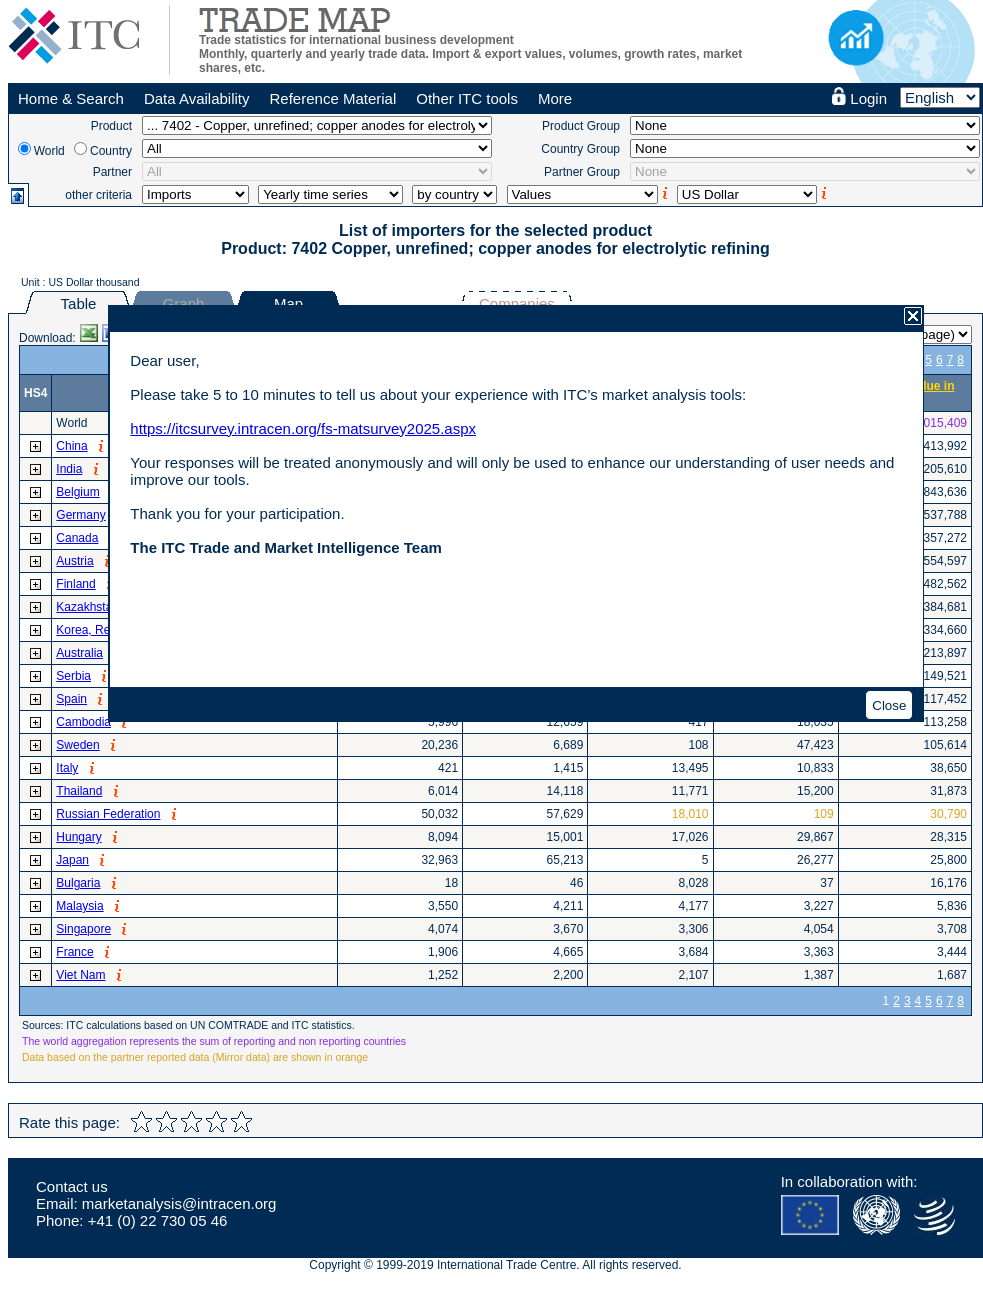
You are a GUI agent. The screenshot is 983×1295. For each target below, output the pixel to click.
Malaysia (79, 906)
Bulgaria (78, 883)
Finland (75, 584)
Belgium (77, 492)
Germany (80, 515)
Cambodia (83, 722)
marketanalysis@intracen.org (179, 1203)
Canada (77, 538)
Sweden (77, 745)
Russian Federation (108, 814)
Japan (72, 860)
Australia (79, 653)
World (49, 151)
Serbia (73, 676)
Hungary (78, 837)
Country (111, 151)
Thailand (79, 791)
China (71, 446)
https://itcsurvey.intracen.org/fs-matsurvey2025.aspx (303, 428)
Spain (71, 699)
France (74, 952)
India (69, 469)
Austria (74, 561)
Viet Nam (80, 975)
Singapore (83, 929)
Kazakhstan (87, 607)
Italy (67, 768)
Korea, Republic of (105, 630)
